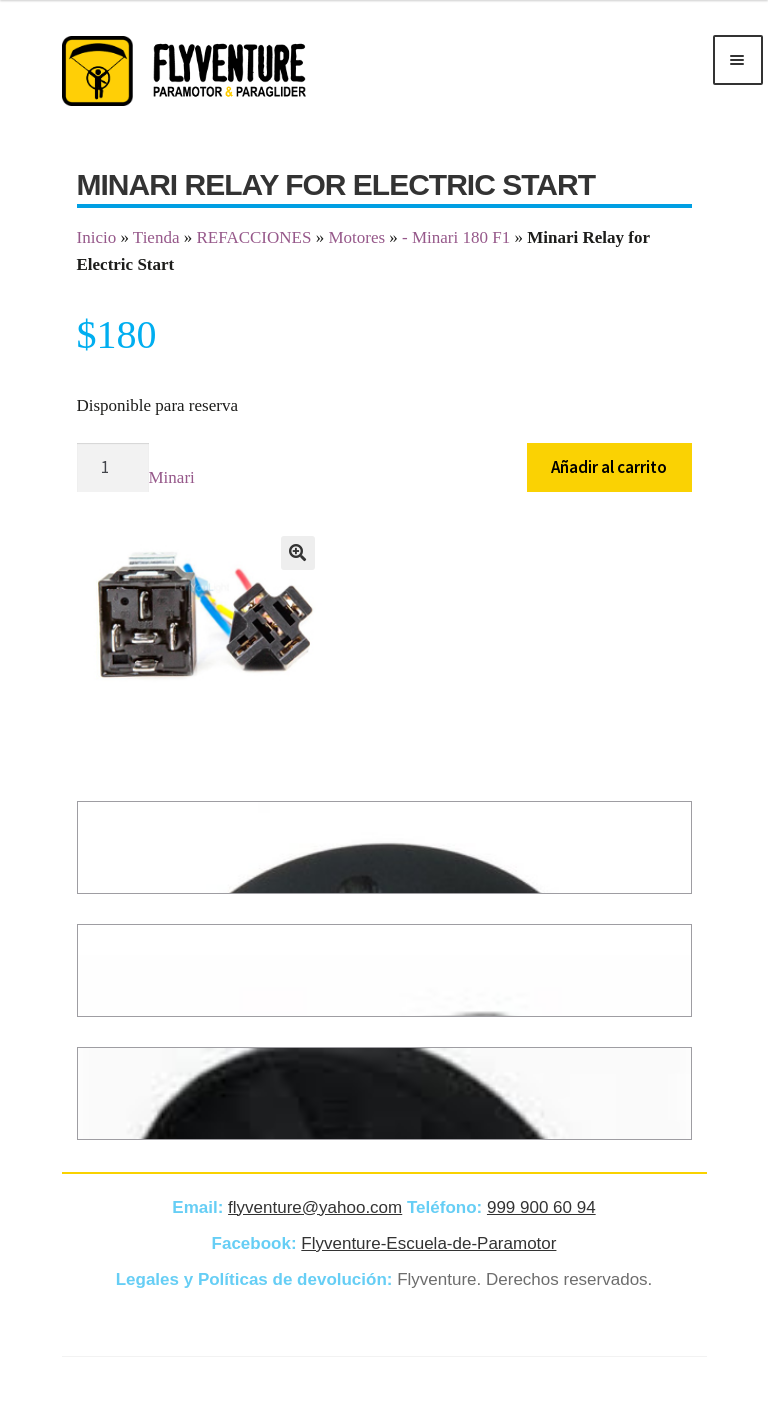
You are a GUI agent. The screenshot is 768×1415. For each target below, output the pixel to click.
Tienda (156, 237)
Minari (172, 477)
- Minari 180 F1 (456, 237)
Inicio (97, 237)
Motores (356, 237)
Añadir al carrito (609, 467)
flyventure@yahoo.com (315, 1207)
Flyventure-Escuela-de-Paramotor (428, 1243)
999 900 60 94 (541, 1207)
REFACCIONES (253, 237)
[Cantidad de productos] (113, 467)
